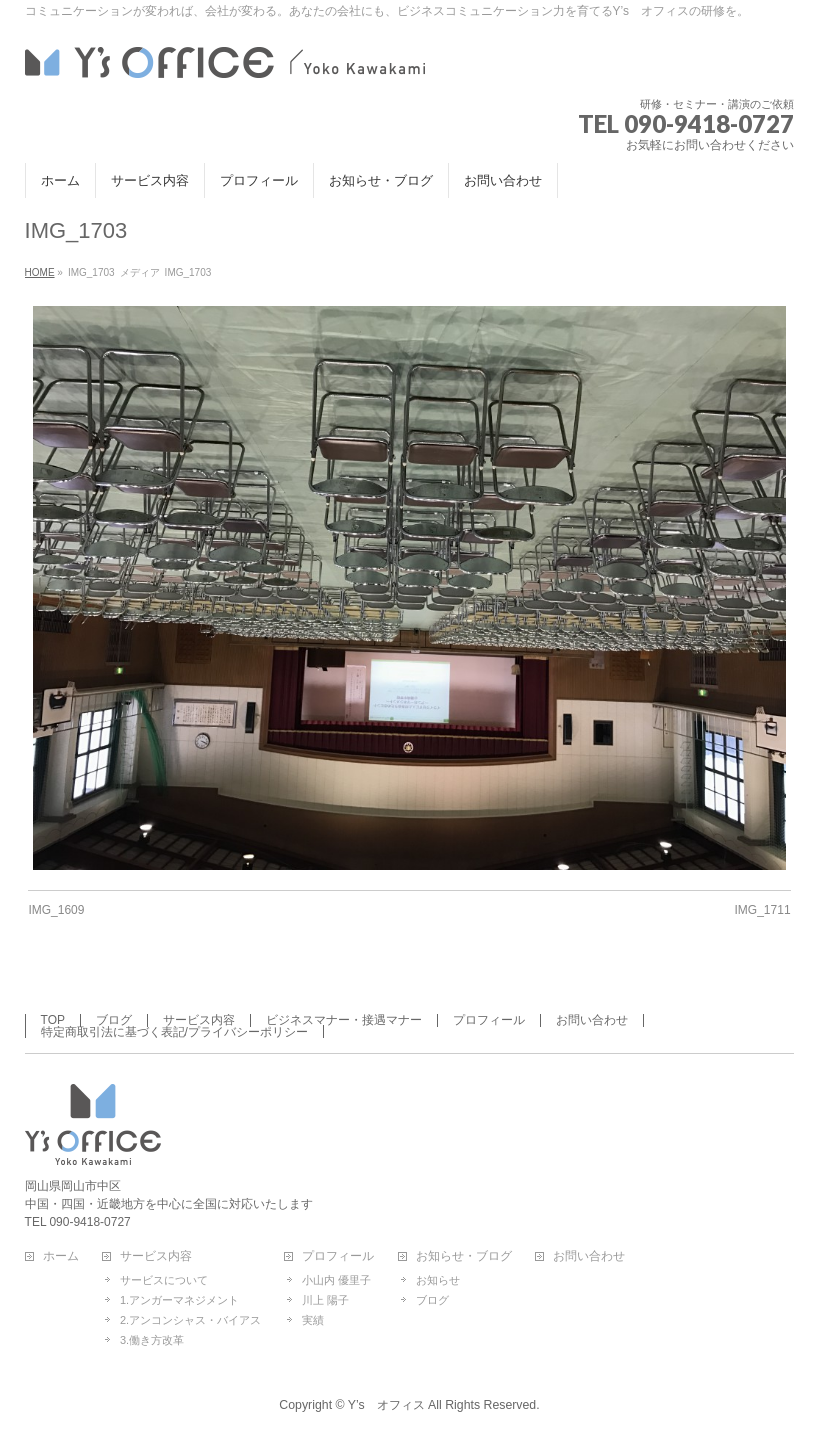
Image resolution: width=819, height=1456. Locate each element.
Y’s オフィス (386, 1405)
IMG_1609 (56, 910)
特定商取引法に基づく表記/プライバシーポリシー (174, 1032)
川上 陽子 (325, 1300)
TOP (53, 1020)
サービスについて (164, 1280)
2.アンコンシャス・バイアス (190, 1320)
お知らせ (438, 1280)
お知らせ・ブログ (464, 1256)
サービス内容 (199, 1020)
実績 (313, 1320)
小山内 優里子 (336, 1280)
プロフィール (489, 1020)
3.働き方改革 (152, 1340)
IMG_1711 (763, 910)
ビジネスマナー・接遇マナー (344, 1020)
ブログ (114, 1020)
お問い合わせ (592, 1020)
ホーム (61, 1256)
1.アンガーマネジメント (179, 1300)
